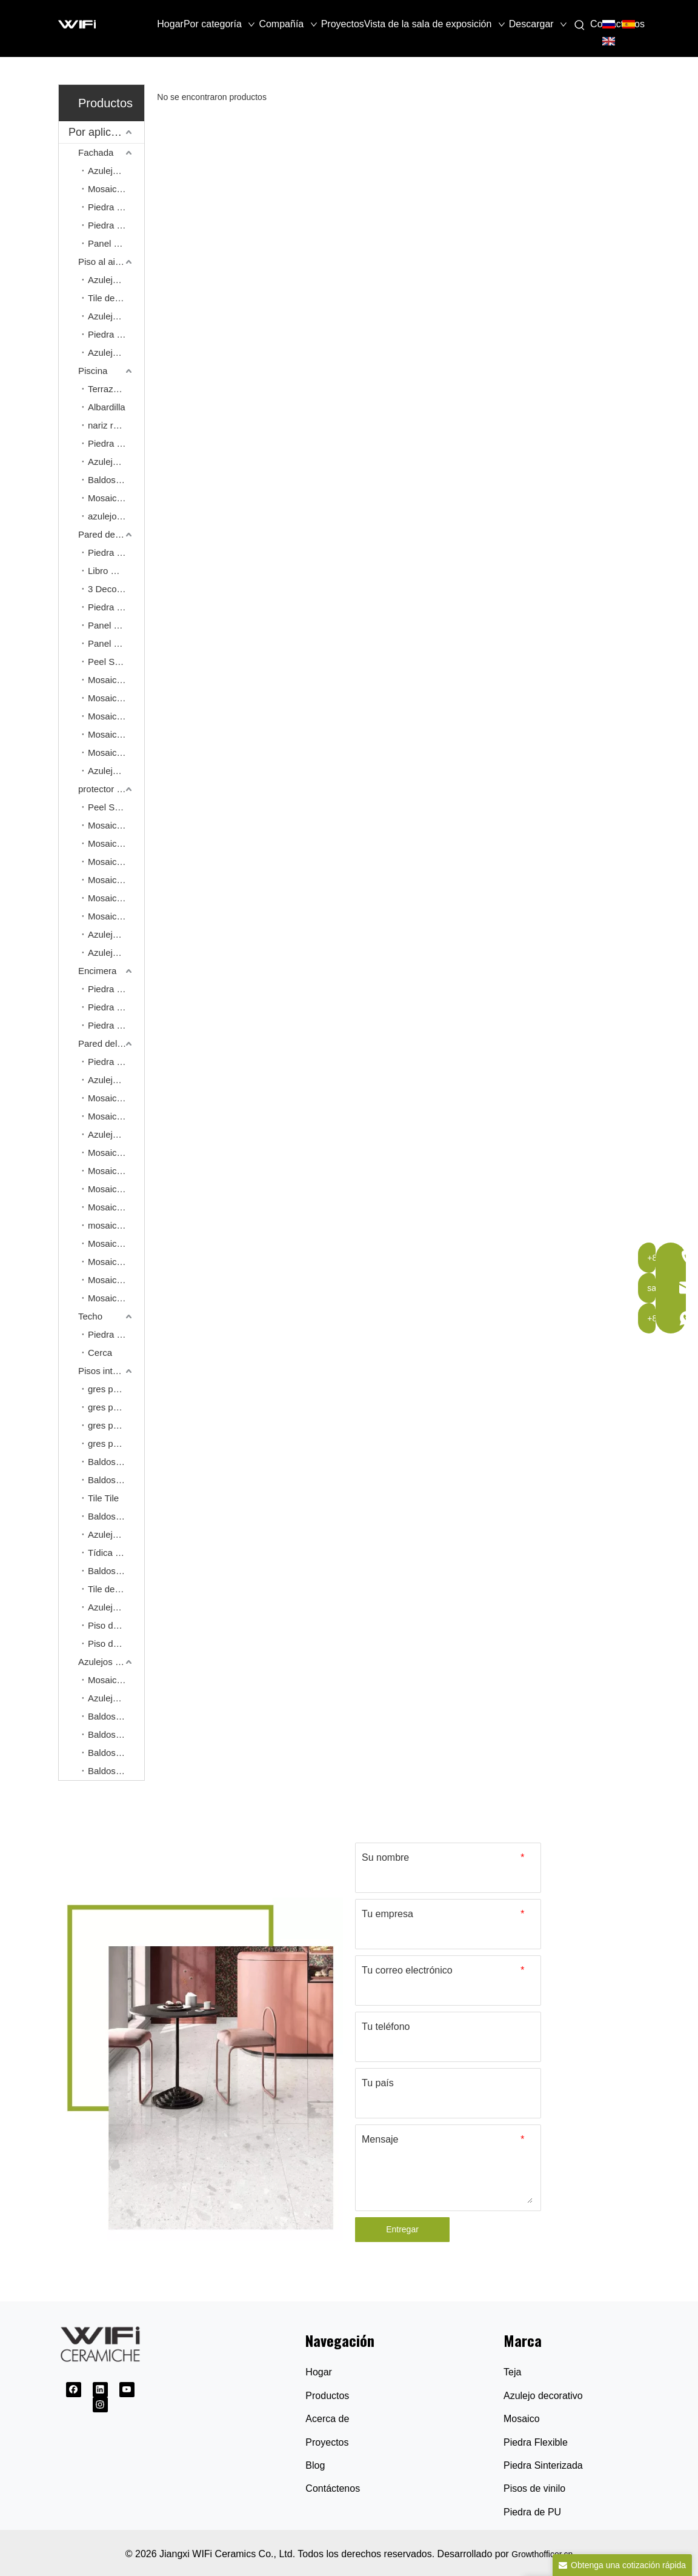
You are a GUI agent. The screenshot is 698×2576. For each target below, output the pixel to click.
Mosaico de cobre (116, 716)
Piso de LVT (112, 1643)
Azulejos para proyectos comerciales (111, 1662)
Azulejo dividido (116, 170)
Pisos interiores (109, 1371)
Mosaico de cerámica (116, 843)
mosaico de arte (116, 1225)
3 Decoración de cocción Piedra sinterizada (116, 589)
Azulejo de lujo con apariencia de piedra (116, 1534)
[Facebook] (73, 2389)
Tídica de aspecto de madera (116, 1552)
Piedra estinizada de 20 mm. (116, 1007)
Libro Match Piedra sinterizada (116, 571)
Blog (315, 2465)
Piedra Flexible (116, 225)
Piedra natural (116, 334)
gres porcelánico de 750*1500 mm (116, 1443)
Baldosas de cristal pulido (116, 1734)
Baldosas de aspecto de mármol (116, 1462)
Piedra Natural (116, 207)
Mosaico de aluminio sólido (116, 734)
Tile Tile (103, 1498)
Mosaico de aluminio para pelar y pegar (116, 752)
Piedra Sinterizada (543, 2465)
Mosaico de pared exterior (116, 189)
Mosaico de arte (116, 680)
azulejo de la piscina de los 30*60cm (116, 516)
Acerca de (327, 2419)
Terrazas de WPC (116, 389)
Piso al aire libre (110, 261)
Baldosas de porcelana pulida (116, 1716)
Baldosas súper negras (116, 1752)
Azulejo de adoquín (116, 280)
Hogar (318, 2372)
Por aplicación (102, 132)
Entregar (402, 2229)
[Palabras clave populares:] (580, 25)
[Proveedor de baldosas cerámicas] (200, 2069)
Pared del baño (109, 1043)
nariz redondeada (116, 425)
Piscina (92, 370)
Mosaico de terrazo (116, 1171)
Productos (327, 2396)
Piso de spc (111, 1625)
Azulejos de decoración (116, 771)
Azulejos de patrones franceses (116, 316)
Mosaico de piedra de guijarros (116, 1261)
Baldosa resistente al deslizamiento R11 (116, 1571)
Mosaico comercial (116, 1680)
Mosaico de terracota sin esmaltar (116, 1298)
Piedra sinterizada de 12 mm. (116, 989)
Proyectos (326, 2442)
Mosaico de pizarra (116, 1280)
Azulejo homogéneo (116, 352)
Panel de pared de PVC (116, 643)
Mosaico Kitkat (116, 1116)
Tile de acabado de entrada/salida (116, 298)
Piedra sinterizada (116, 552)
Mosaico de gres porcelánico (116, 1243)
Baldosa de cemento (116, 1516)
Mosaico (522, 2419)
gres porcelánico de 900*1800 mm (116, 1425)
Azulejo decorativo (116, 952)
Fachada (95, 152)
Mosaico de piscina (116, 498)
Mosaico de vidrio (116, 916)
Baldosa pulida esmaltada (116, 1771)
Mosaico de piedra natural (116, 698)
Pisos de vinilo (534, 2488)
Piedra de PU (532, 2512)
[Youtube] (127, 2389)
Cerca (100, 1352)
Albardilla (106, 407)
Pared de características (111, 534)
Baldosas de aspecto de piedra (116, 1480)
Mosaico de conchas (116, 861)
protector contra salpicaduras (111, 789)
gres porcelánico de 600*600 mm (116, 1389)
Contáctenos (332, 2488)
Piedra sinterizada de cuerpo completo (116, 1025)
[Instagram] (100, 2404)
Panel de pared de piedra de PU (116, 625)
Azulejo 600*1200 (116, 1080)
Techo (90, 1316)
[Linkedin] (100, 2389)
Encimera (97, 971)
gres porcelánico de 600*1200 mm (116, 1407)
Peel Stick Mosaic (116, 661)
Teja (512, 2372)
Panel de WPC (116, 243)
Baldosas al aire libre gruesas (116, 480)
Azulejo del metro (116, 934)
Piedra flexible (116, 607)
